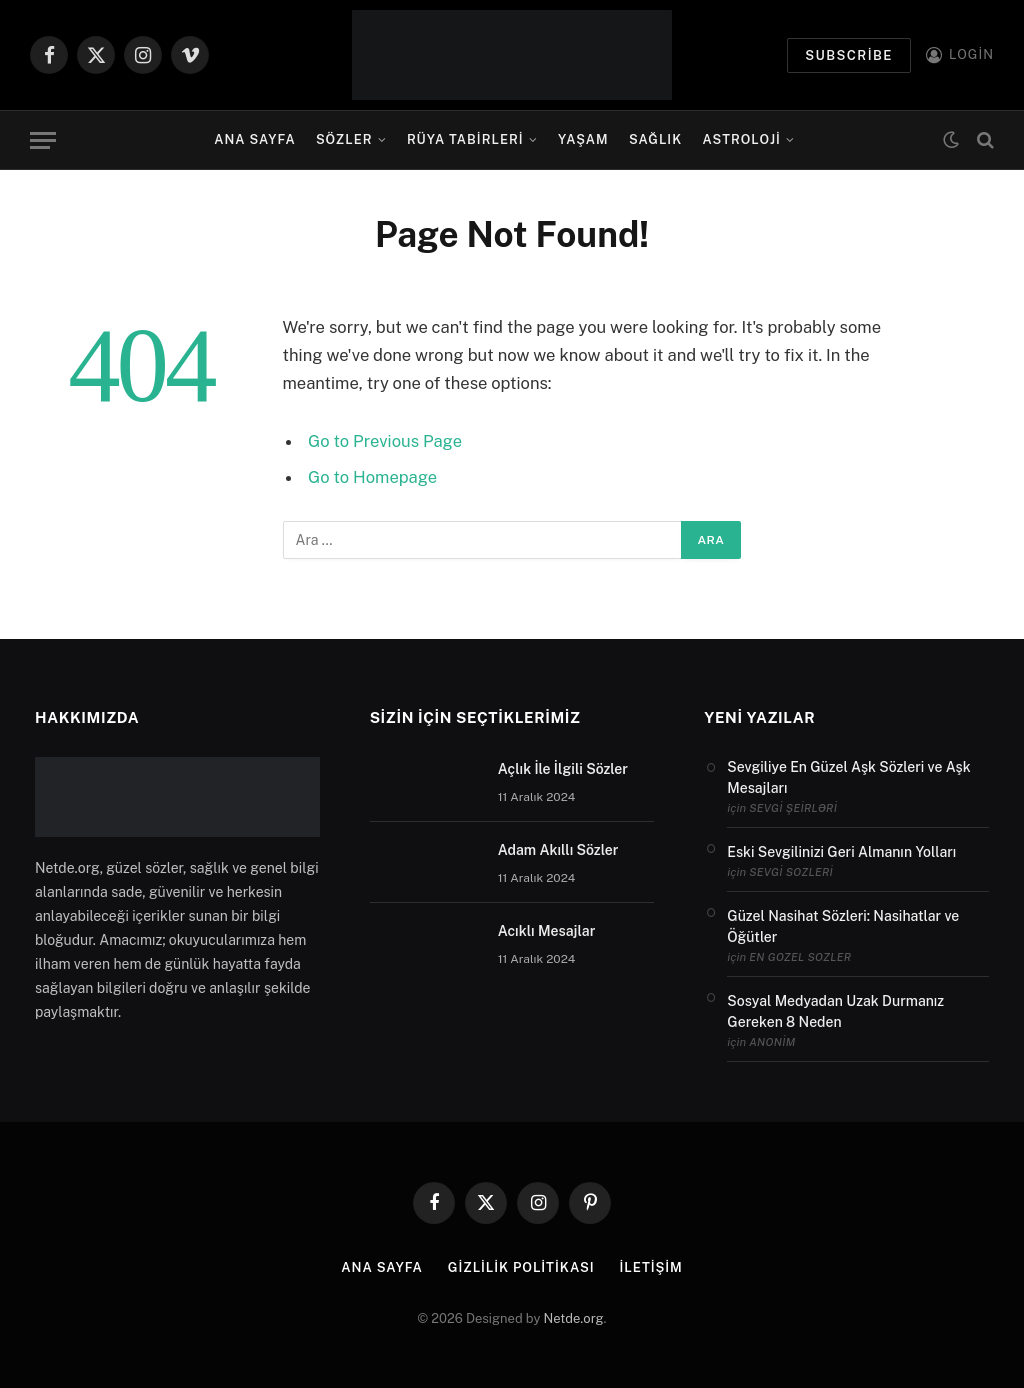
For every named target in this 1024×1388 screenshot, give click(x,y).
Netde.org (574, 1318)
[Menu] (43, 140)
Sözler (344, 139)
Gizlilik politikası (521, 1267)
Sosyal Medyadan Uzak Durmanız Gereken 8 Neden (835, 1011)
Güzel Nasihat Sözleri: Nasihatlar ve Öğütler (843, 926)
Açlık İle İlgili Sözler (563, 769)
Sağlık (655, 139)
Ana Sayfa (254, 139)
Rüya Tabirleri (465, 139)
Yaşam (583, 139)
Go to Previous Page (385, 441)
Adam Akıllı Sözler (558, 850)
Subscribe (849, 55)
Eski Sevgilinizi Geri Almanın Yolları (841, 852)
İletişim (650, 1267)
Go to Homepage (372, 477)
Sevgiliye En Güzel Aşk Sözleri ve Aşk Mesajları (848, 777)
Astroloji (742, 139)
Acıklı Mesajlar (547, 931)
